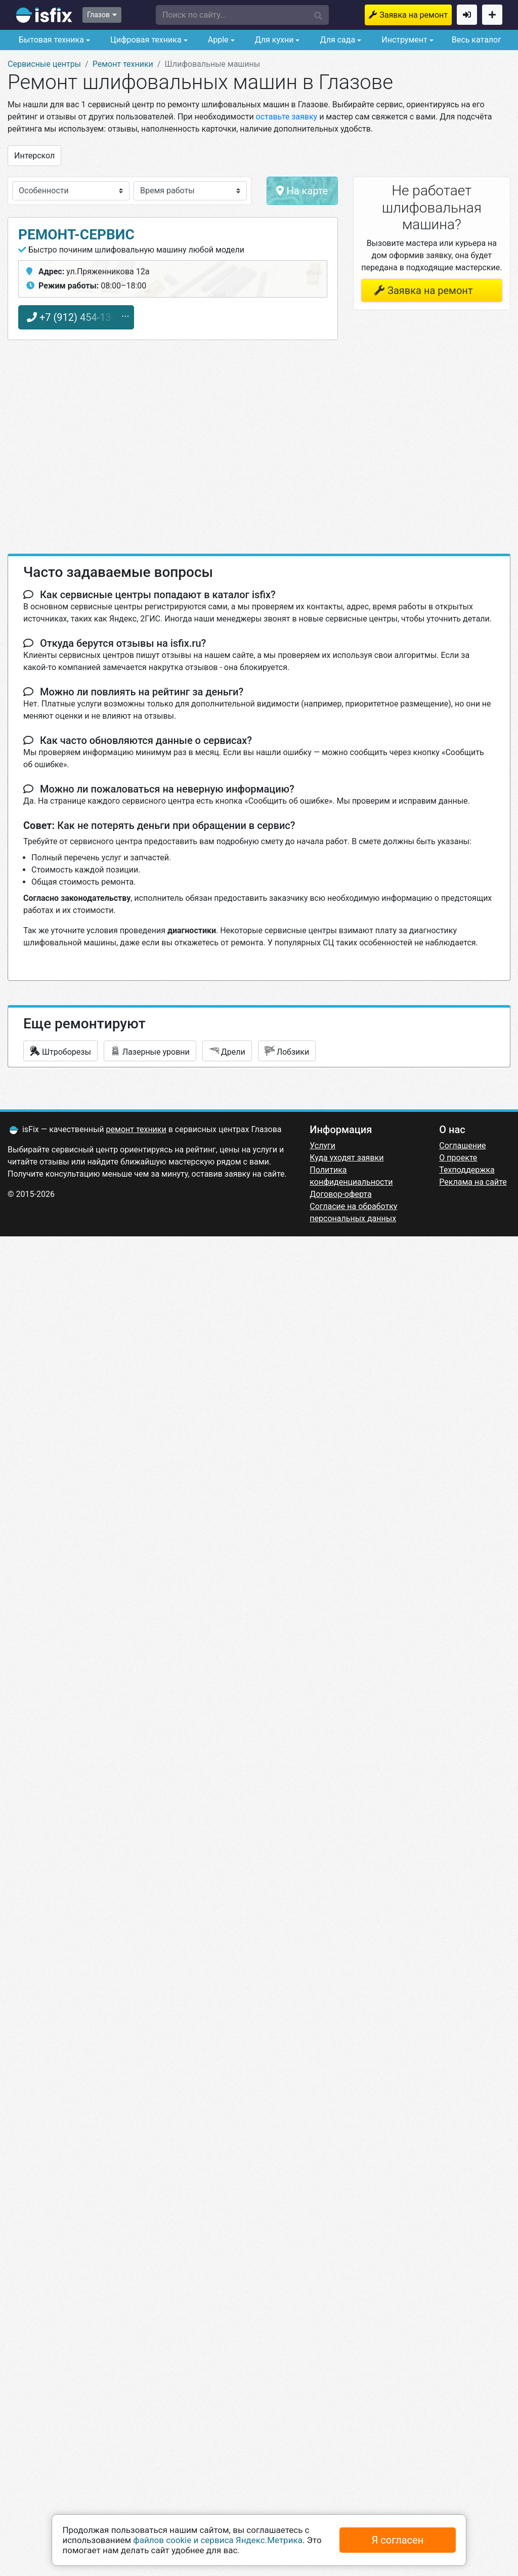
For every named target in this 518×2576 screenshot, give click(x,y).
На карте (302, 191)
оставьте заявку (287, 116)
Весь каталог (476, 40)
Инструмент (403, 40)
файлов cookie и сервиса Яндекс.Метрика (218, 2540)
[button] (242, 15)
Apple (217, 40)
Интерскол (34, 155)
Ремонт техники (123, 64)
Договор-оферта (340, 1194)
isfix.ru (44, 15)
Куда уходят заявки (346, 1157)
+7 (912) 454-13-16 (76, 317)
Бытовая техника (50, 40)
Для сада (337, 40)
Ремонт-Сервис (76, 234)
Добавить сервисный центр (492, 15)
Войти (467, 15)
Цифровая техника (145, 40)
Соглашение (462, 1145)
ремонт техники (136, 1129)
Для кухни (273, 40)
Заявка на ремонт (413, 15)
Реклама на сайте (472, 1182)
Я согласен (398, 2540)
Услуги (322, 1145)
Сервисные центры (44, 64)
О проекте (458, 1157)
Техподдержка (466, 1170)
